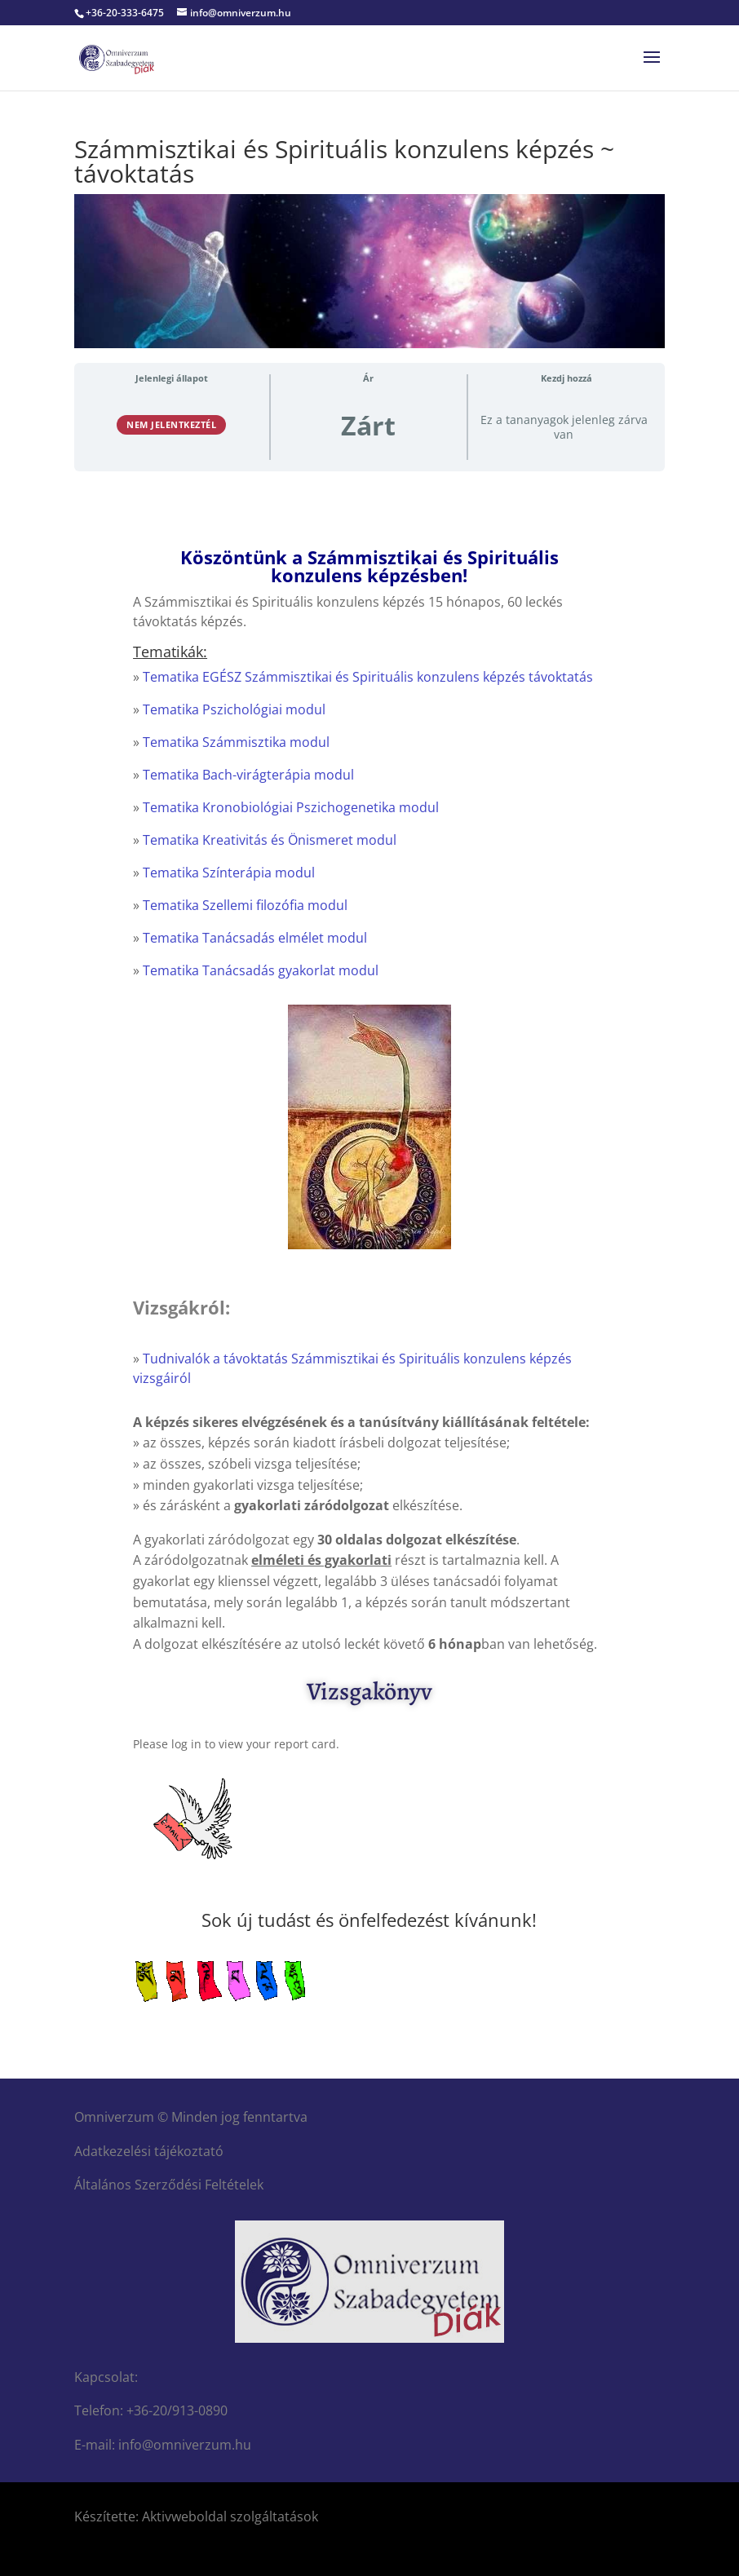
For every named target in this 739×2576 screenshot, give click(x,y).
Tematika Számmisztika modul (236, 742)
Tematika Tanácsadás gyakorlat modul (260, 970)
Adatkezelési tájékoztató (148, 2151)
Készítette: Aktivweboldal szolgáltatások (196, 2516)
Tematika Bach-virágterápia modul (248, 775)
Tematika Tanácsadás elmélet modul (255, 938)
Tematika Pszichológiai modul (234, 709)
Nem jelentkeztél (171, 424)
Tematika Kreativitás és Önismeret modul (269, 840)
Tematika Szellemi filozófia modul (245, 905)
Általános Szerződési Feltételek (168, 2185)
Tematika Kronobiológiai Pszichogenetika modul (291, 807)
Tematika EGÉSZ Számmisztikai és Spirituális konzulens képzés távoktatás (368, 677)
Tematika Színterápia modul (229, 872)
